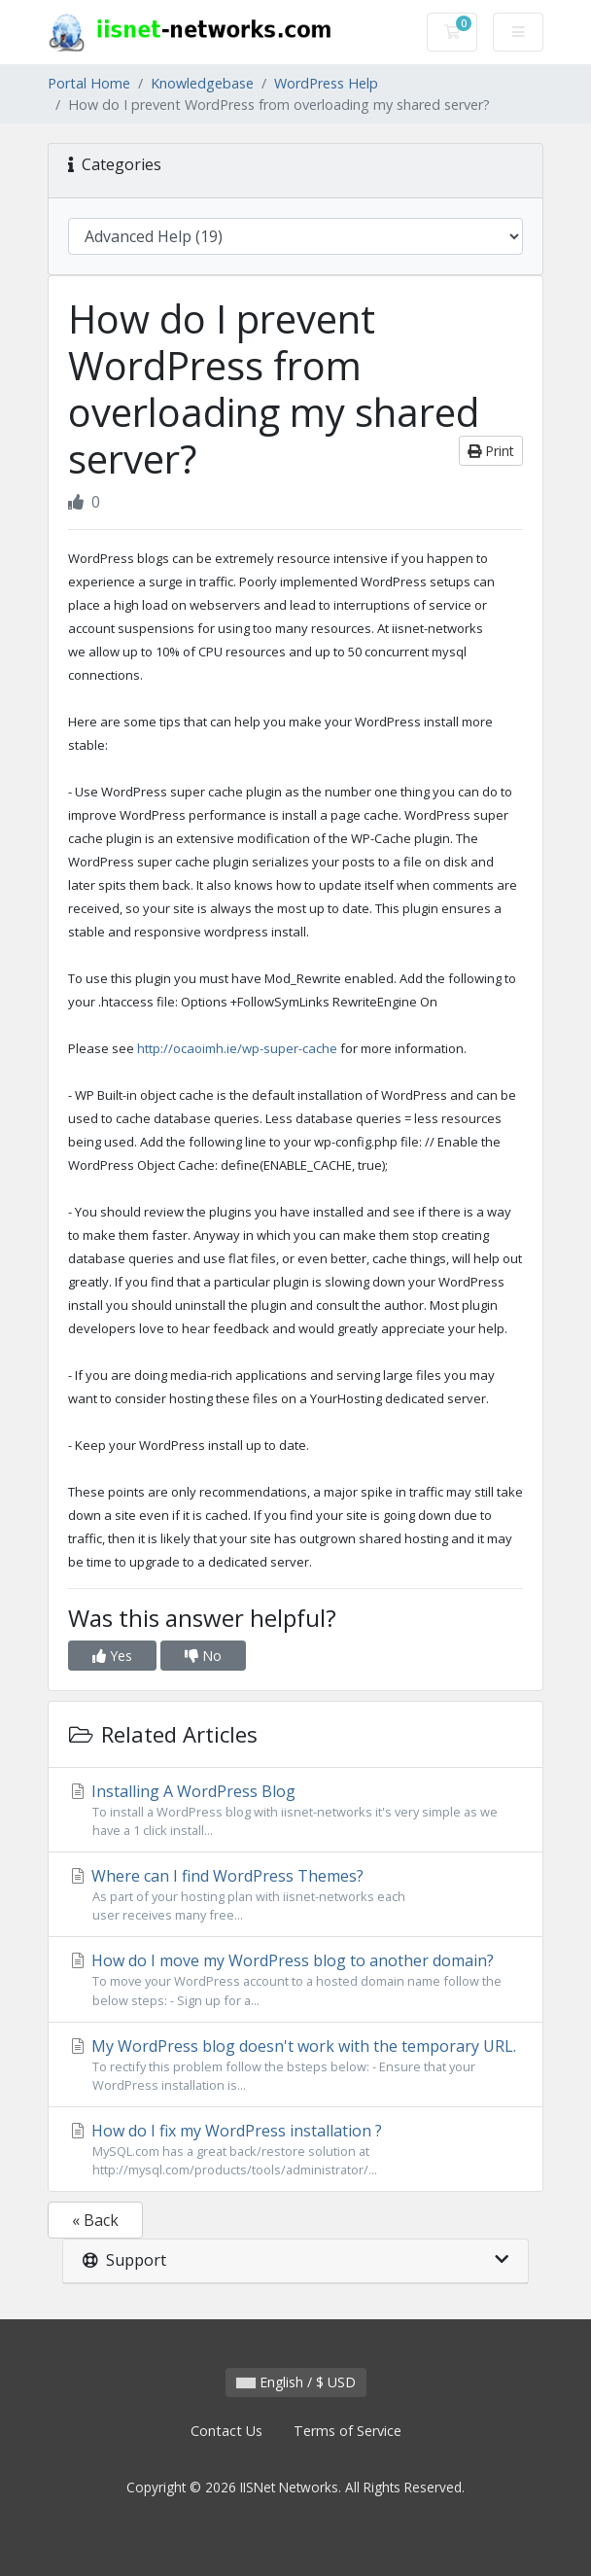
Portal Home (89, 83)
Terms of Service (347, 2430)
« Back (95, 2220)
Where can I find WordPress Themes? (295, 1894)
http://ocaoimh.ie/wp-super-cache (237, 1048)
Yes (112, 1655)
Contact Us (226, 2430)
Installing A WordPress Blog (295, 1810)
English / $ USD (296, 2382)
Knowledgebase (202, 83)
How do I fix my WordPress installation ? (295, 2149)
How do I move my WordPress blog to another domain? (295, 1979)
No (203, 1655)
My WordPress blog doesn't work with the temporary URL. (295, 2065)
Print (491, 450)
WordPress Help (326, 83)
